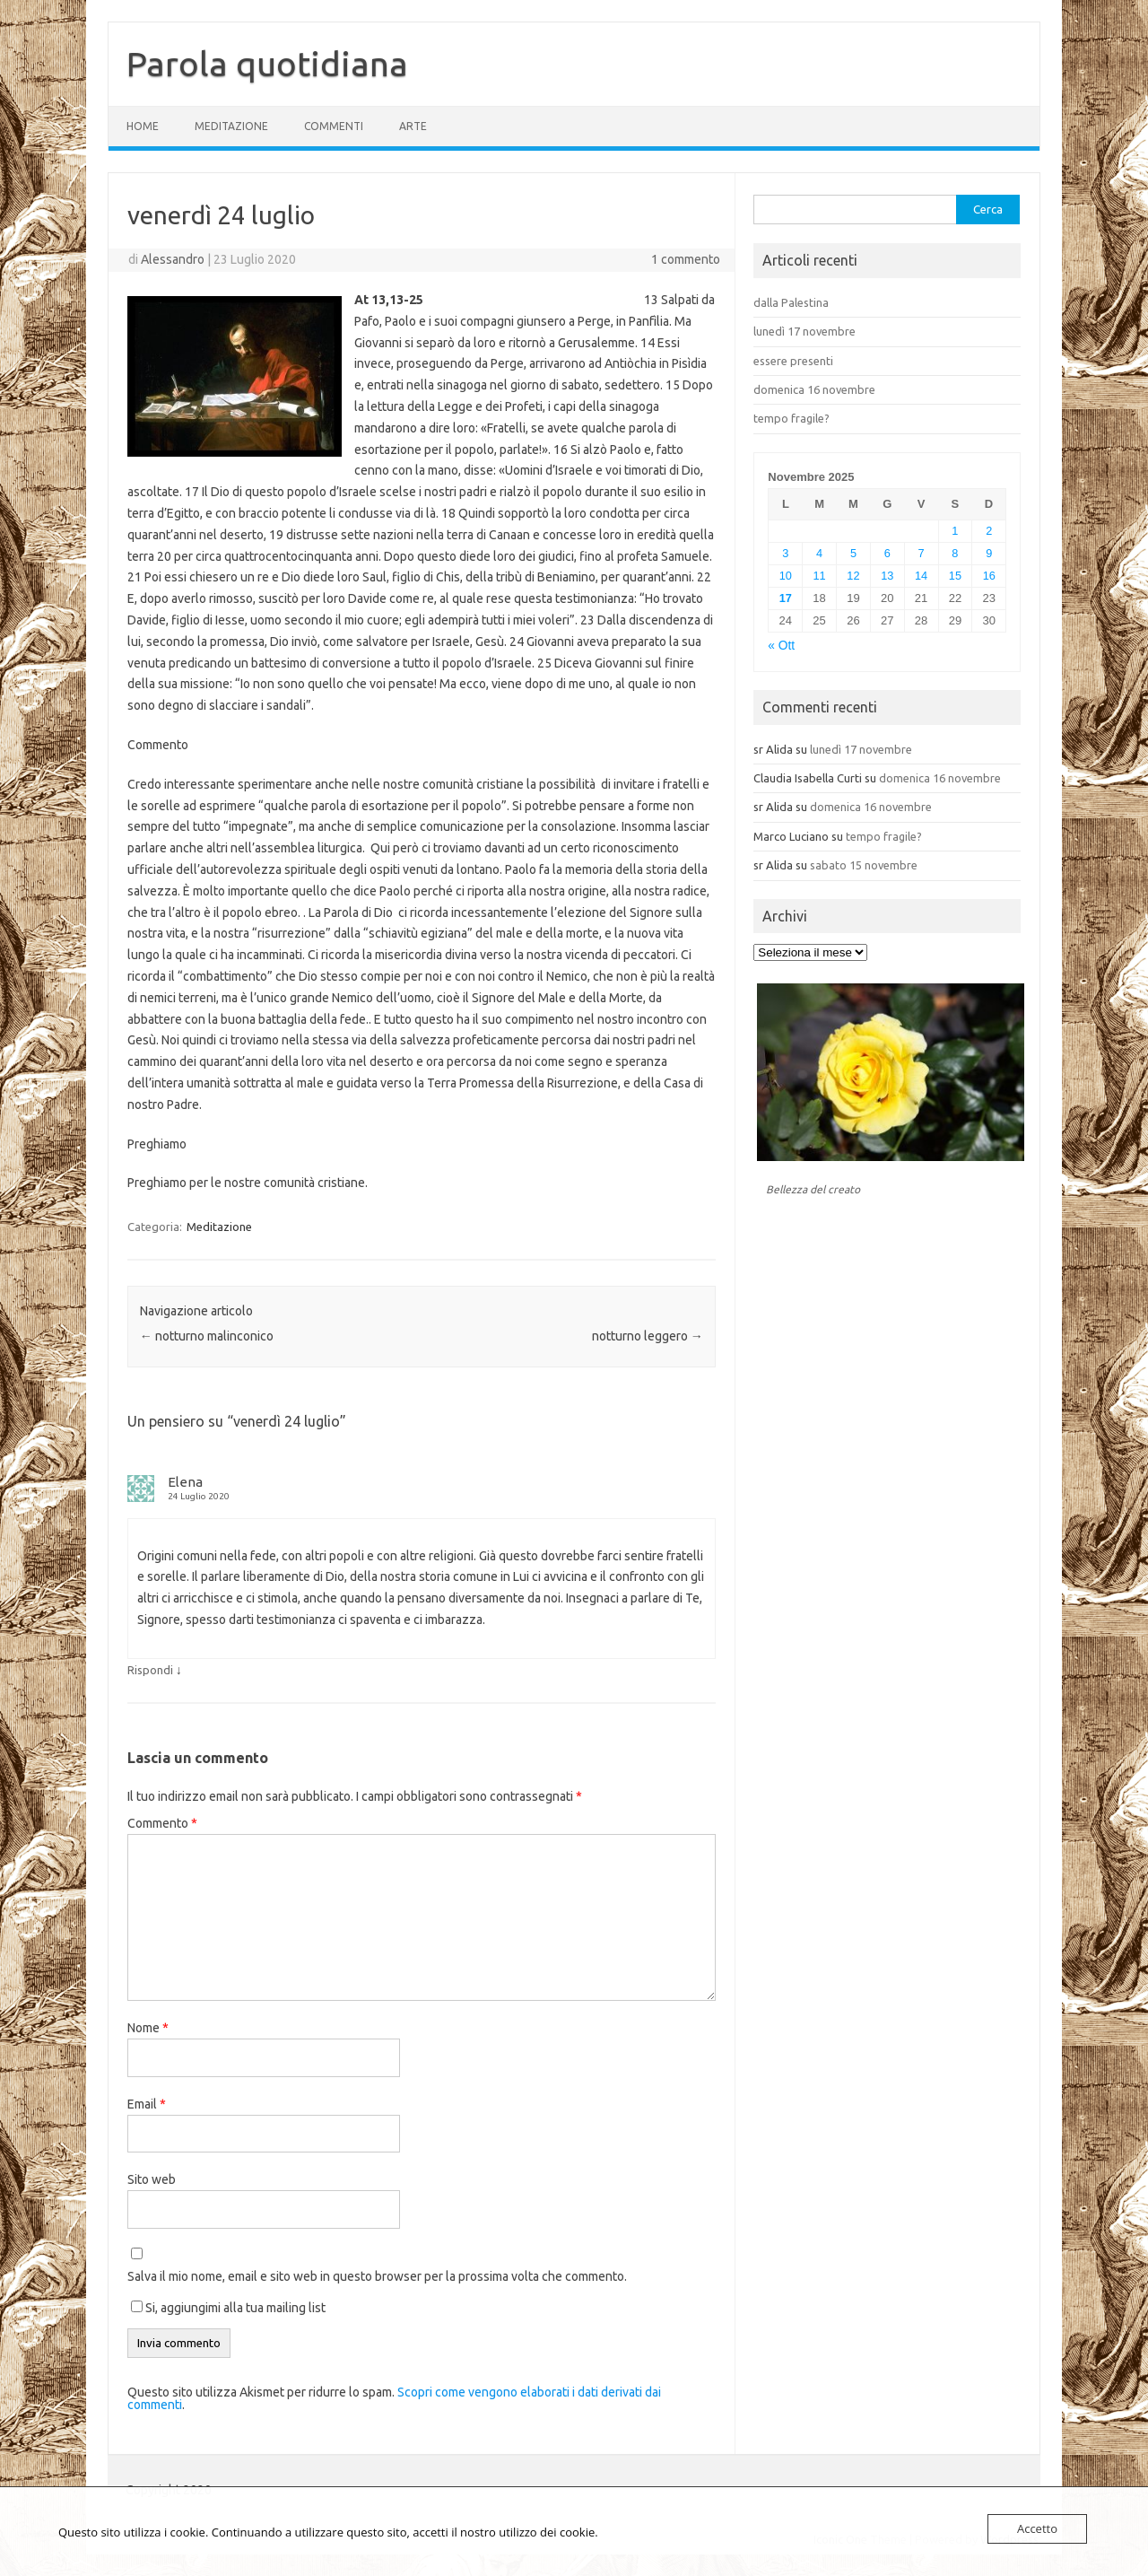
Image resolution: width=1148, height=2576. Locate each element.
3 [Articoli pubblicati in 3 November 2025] (785, 553)
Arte (413, 126)
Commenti (333, 126)
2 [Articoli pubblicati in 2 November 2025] (989, 530)
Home (142, 126)
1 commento (685, 259)
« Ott (781, 645)
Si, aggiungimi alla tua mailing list (228, 2308)
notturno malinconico (207, 1336)
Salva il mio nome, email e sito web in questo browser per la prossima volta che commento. (377, 2276)
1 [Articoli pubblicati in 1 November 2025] (955, 530)
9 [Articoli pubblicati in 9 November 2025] (989, 553)
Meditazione (231, 126)
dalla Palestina (791, 302)
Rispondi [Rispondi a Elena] (150, 1669)
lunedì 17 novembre (804, 331)
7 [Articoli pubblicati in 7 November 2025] (921, 553)
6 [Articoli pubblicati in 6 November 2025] (887, 553)
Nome (148, 2028)
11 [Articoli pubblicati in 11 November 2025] (819, 575)
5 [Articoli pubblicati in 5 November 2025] (853, 553)
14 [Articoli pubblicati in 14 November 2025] (921, 575)
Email (146, 2104)
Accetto (1037, 2528)
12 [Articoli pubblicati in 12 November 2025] (853, 575)
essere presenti (793, 360)
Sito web (151, 2179)
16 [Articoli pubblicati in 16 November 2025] (989, 575)
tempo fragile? (791, 418)
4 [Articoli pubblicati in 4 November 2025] (819, 553)
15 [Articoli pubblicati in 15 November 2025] (955, 575)
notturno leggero (647, 1336)
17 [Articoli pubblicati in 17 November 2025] (785, 598)
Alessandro (172, 259)
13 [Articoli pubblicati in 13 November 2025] (887, 575)
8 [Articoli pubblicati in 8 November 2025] (955, 553)
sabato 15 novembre (864, 865)
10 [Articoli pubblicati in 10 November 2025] (785, 575)
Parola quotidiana (267, 64)
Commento (162, 1823)
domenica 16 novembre (814, 389)
